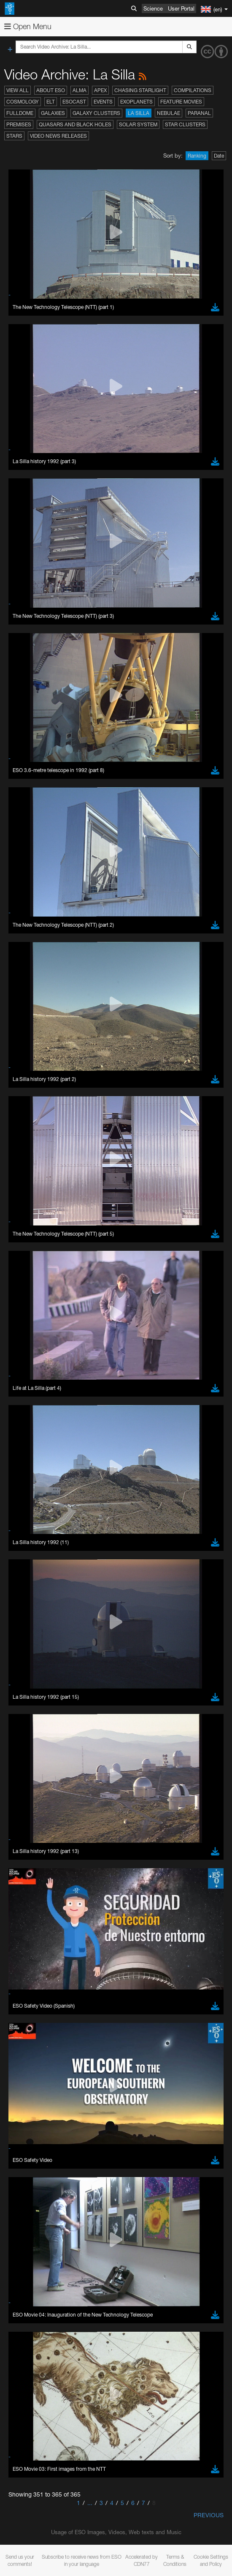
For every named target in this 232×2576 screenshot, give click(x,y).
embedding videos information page (179, 1537)
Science (153, 8)
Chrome (34, 1715)
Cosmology (22, 101)
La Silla (138, 113)
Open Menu (27, 26)
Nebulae (168, 113)
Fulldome (19, 113)
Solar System (138, 124)
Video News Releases (58, 136)
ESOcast (74, 101)
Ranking (197, 156)
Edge (31, 1723)
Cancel (68, 1902)
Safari (31, 1739)
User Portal (181, 8)
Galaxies (53, 113)
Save (27, 1902)
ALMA (79, 90)
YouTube (18, 1505)
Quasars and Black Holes (75, 124)
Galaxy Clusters (96, 113)
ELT (50, 101)
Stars (14, 136)
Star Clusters (185, 124)
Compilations (192, 90)
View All (17, 90)
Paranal (199, 113)
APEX (100, 90)
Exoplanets (136, 101)
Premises (18, 124)
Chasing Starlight (140, 90)
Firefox (32, 1731)
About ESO (50, 90)
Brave (32, 1708)
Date (219, 156)
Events (103, 101)
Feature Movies (181, 101)
